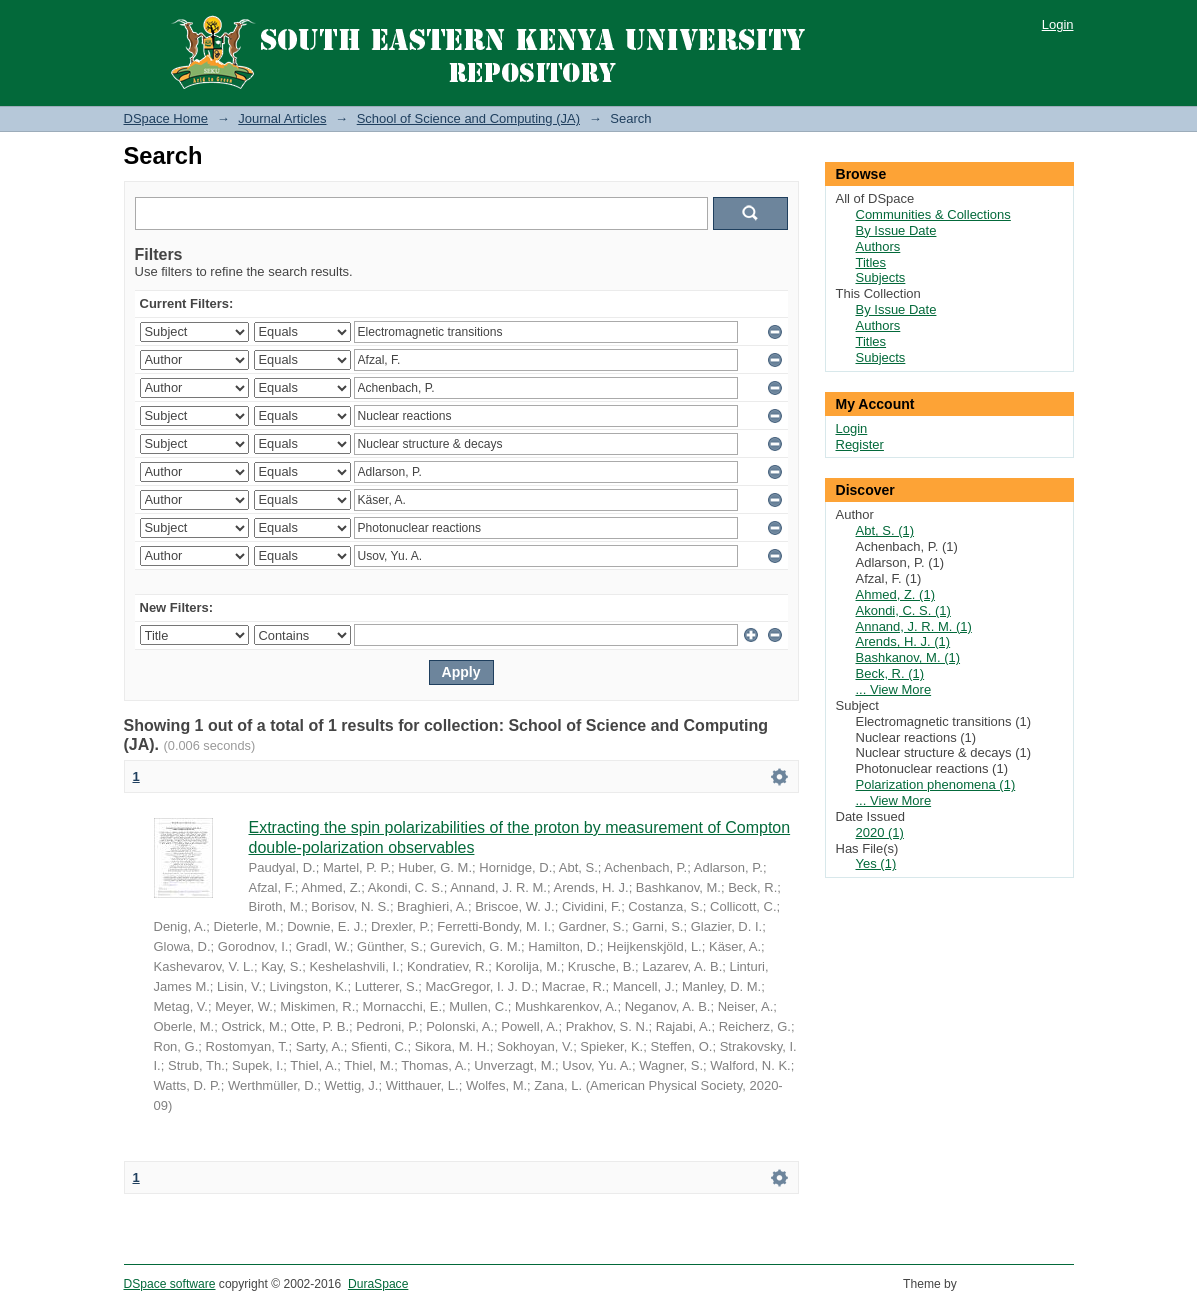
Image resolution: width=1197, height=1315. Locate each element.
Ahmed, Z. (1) (895, 594)
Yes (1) (876, 863)
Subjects (881, 277)
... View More (894, 689)
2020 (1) (880, 832)
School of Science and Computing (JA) (468, 118)
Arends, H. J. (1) (903, 641)
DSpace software (170, 1284)
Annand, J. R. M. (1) (914, 626)
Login (1058, 24)
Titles (871, 262)
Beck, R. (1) (890, 673)
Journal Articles (282, 118)
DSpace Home (166, 118)
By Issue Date (896, 230)
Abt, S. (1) (885, 530)
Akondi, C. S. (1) (903, 610)
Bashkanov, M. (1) (908, 657)
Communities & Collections (933, 214)
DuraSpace (378, 1284)
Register (860, 444)
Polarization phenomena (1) (936, 784)
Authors (878, 246)
